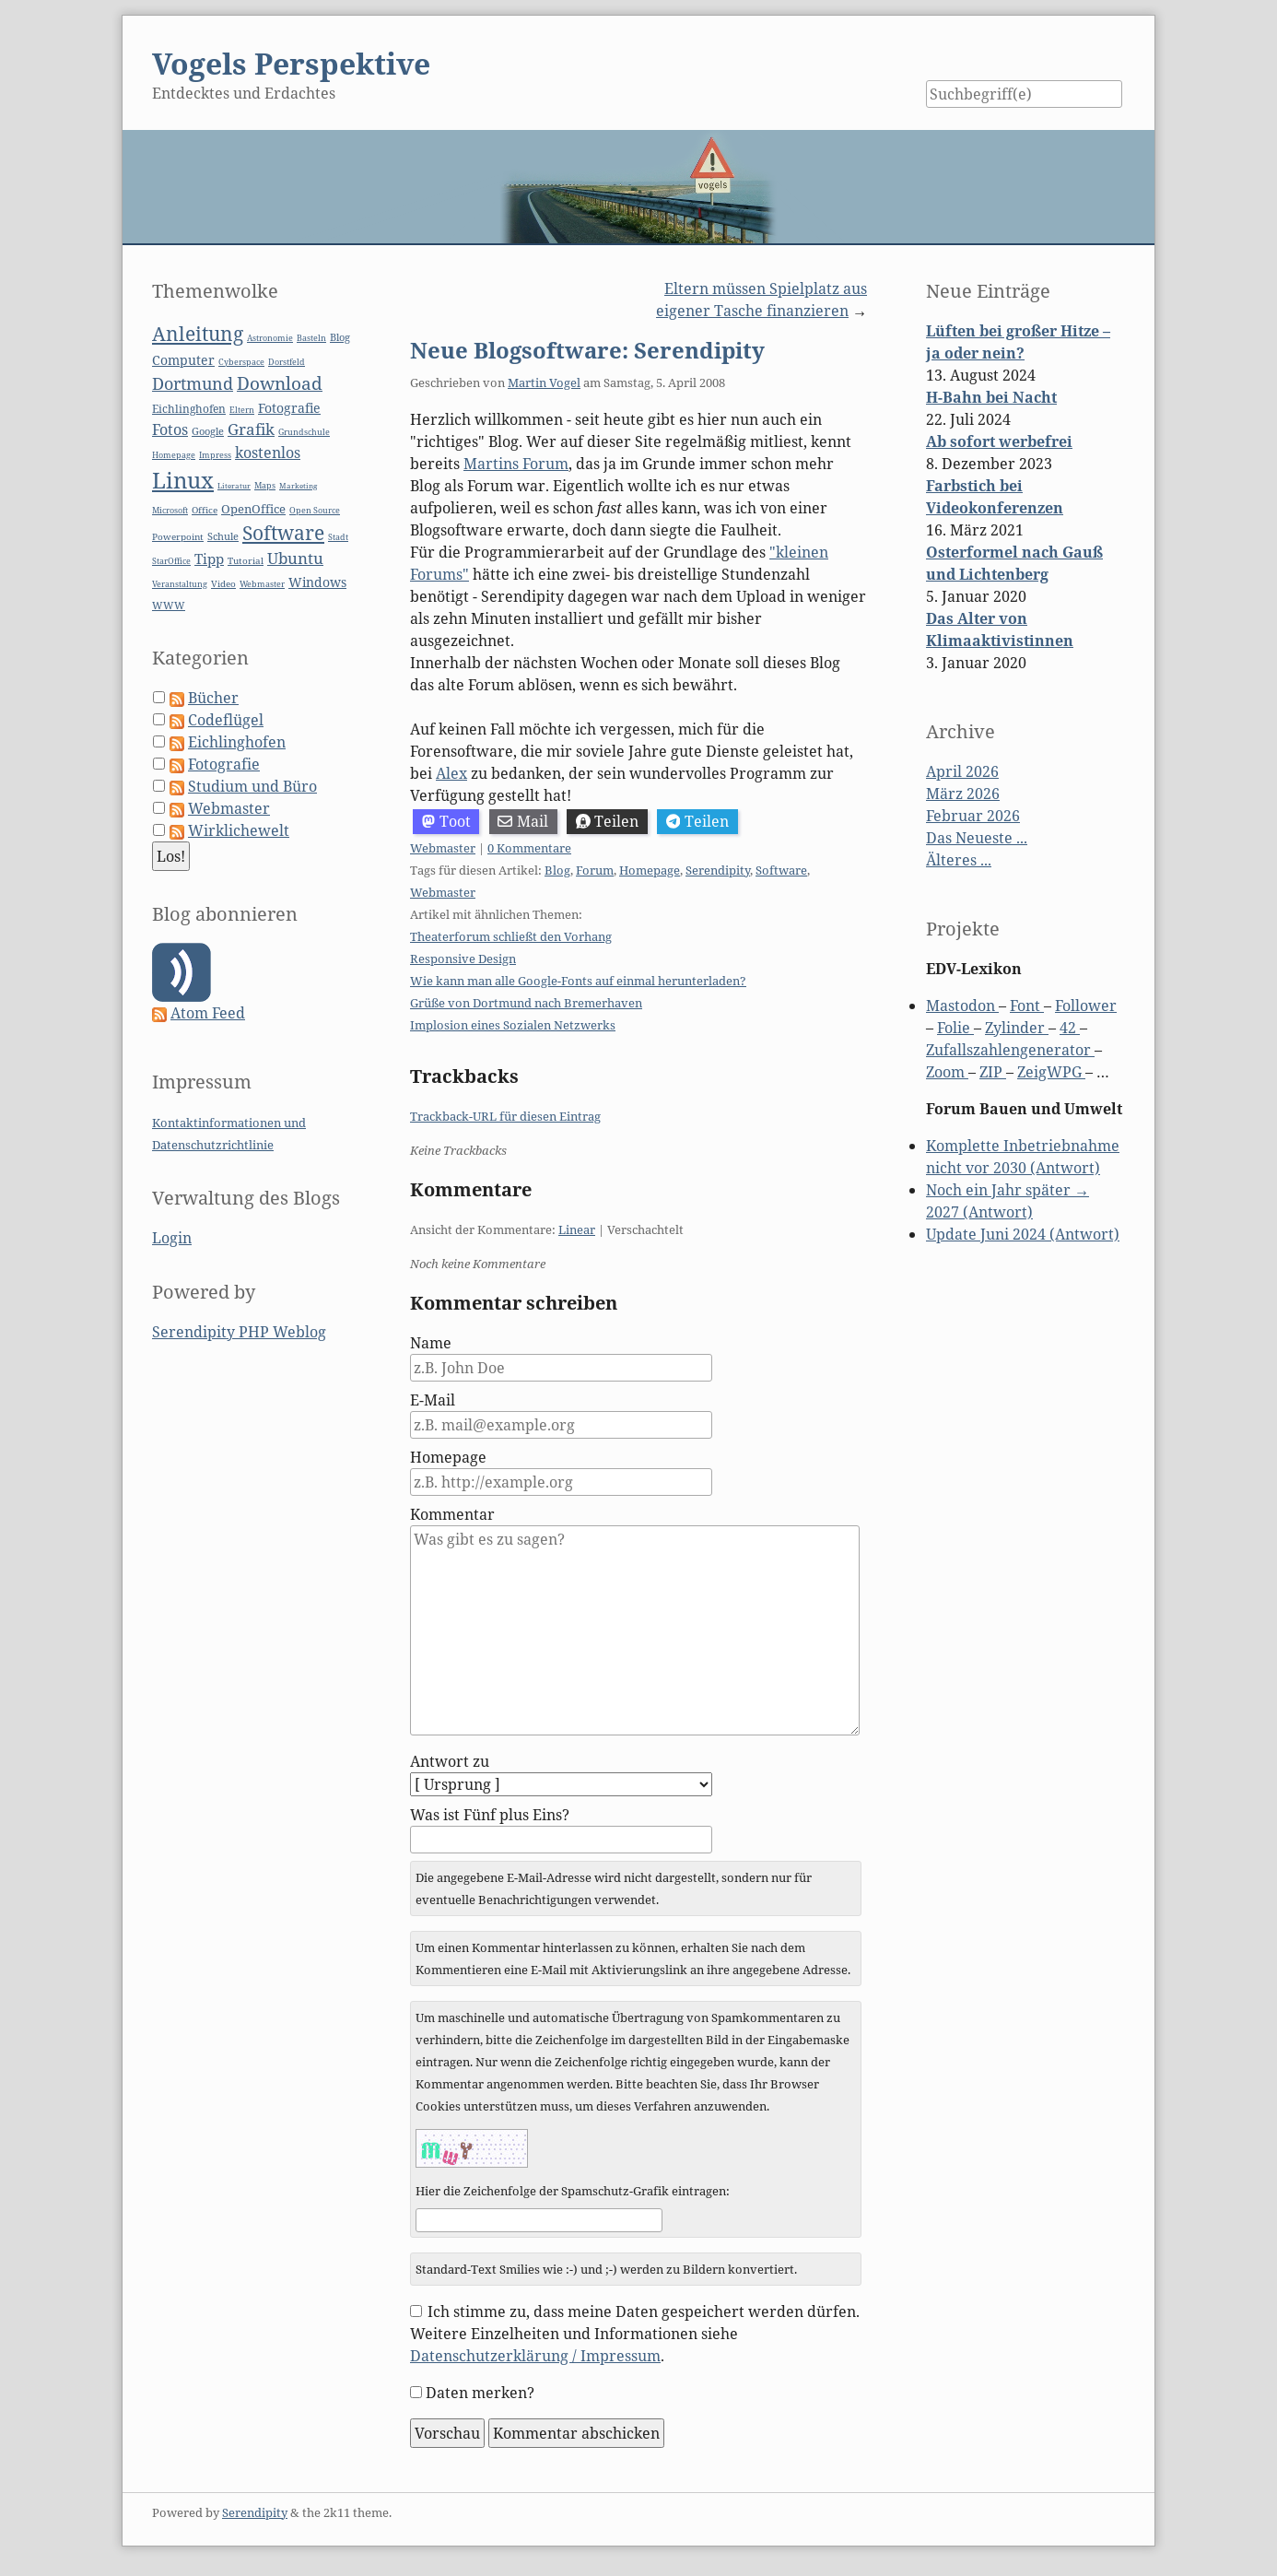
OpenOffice (253, 508)
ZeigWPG (1051, 1072)
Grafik (251, 429)
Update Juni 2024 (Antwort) (1022, 1234)
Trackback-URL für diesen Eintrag (505, 1116)
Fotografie (289, 408)
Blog (557, 870)
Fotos (170, 429)
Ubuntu (295, 558)
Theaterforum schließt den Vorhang (511, 936)
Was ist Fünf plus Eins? (489, 1815)
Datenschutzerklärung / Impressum (535, 2356)
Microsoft (170, 510)
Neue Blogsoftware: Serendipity (587, 350)
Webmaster (442, 848)
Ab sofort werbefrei (999, 441)
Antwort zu (449, 1761)
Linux (183, 480)
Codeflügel (226, 720)
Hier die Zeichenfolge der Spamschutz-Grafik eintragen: (573, 2190)
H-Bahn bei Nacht (991, 397)
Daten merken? (480, 2392)
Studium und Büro (252, 786)
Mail (523, 821)
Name (430, 1343)
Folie (955, 1027)
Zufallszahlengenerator (1010, 1050)
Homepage (649, 870)
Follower (1086, 1005)
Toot (446, 821)
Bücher (213, 698)
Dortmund (192, 383)
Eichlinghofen (189, 409)
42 (1070, 1027)
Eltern (241, 410)
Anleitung (197, 334)
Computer (183, 360)
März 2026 (963, 793)
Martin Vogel (544, 382)
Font (1027, 1005)
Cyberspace (241, 362)
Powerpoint (178, 537)
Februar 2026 (973, 816)
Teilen (607, 821)
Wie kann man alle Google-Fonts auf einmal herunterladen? (578, 980)
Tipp (209, 559)
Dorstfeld (286, 362)
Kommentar (452, 1514)
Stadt (338, 537)
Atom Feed (207, 1013)
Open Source (314, 510)
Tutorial (246, 561)
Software (781, 870)
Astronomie (270, 338)
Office (204, 510)
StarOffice (171, 561)
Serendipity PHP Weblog (239, 1332)
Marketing (298, 485)
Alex (451, 773)
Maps (264, 485)
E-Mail (432, 1400)
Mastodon (962, 1005)
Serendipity (717, 870)
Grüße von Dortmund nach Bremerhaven (526, 1002)
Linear (576, 1229)
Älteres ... (958, 860)
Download (279, 383)
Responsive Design (463, 958)
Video (223, 584)
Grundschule (304, 432)
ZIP (992, 1072)
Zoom (947, 1072)
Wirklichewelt (238, 830)
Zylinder (1017, 1027)
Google (208, 431)
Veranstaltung (179, 584)
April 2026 (962, 771)
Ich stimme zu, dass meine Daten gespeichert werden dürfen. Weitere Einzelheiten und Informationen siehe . (635, 2333)
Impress (215, 455)
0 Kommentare (529, 848)
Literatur (234, 485)
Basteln (311, 338)
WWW (168, 605)
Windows (317, 582)
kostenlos (267, 452)
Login (172, 1238)
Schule (223, 536)
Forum (595, 870)
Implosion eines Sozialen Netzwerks (512, 1025)
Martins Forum (515, 463)
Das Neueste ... (976, 838)
